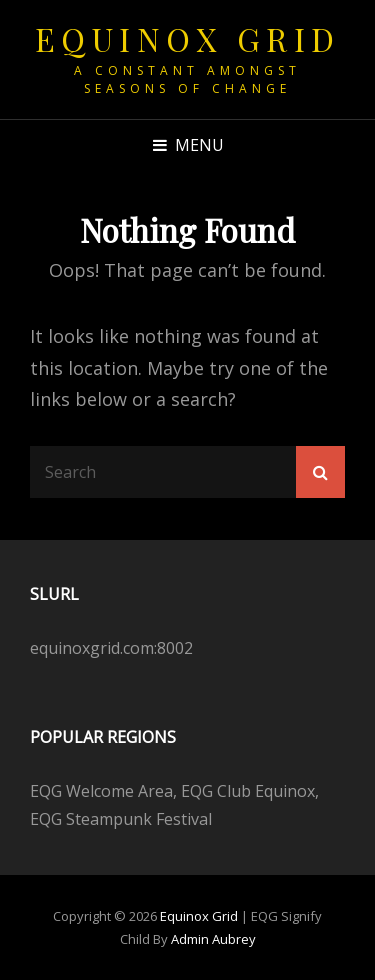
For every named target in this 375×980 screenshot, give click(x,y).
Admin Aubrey (213, 939)
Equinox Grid (188, 38)
